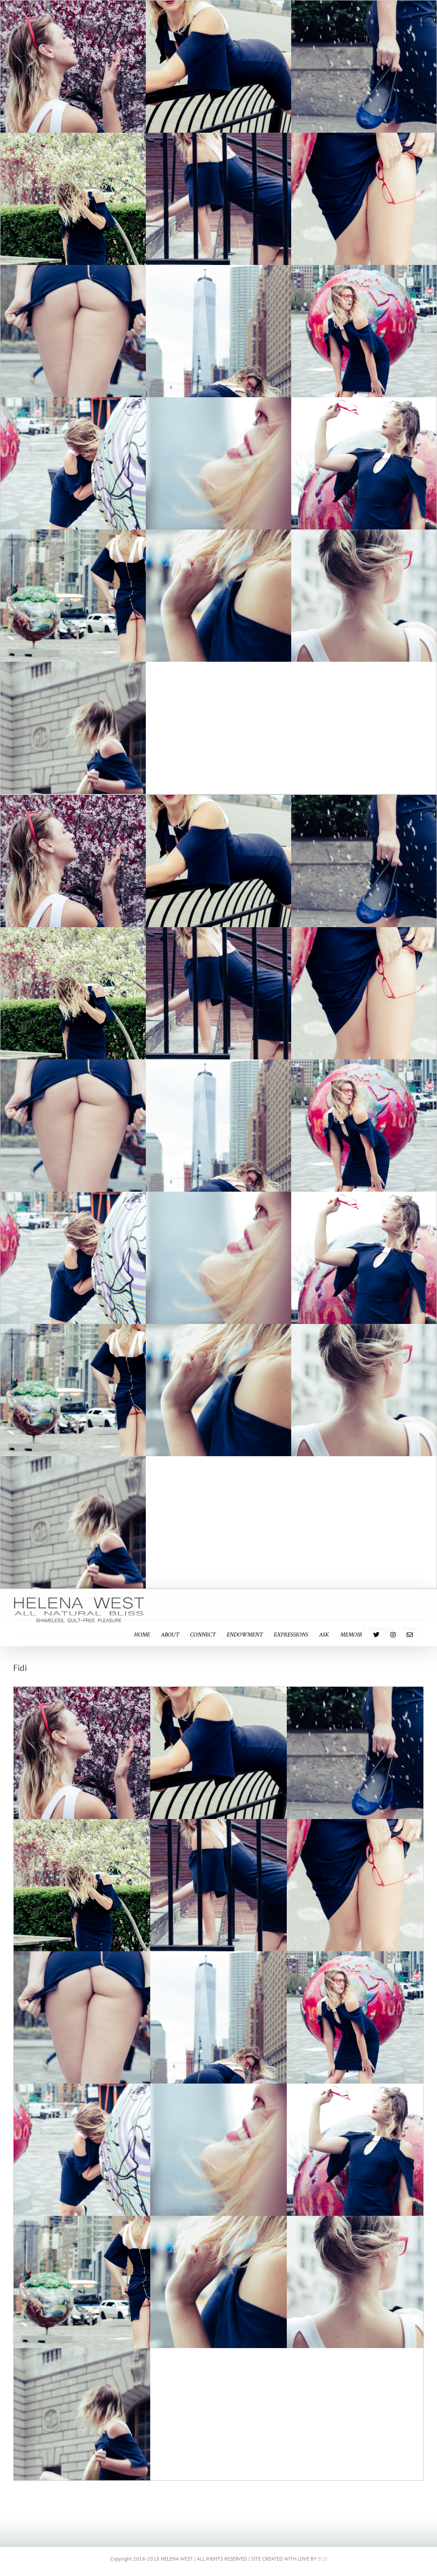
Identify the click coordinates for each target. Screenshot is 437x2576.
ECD (322, 2558)
